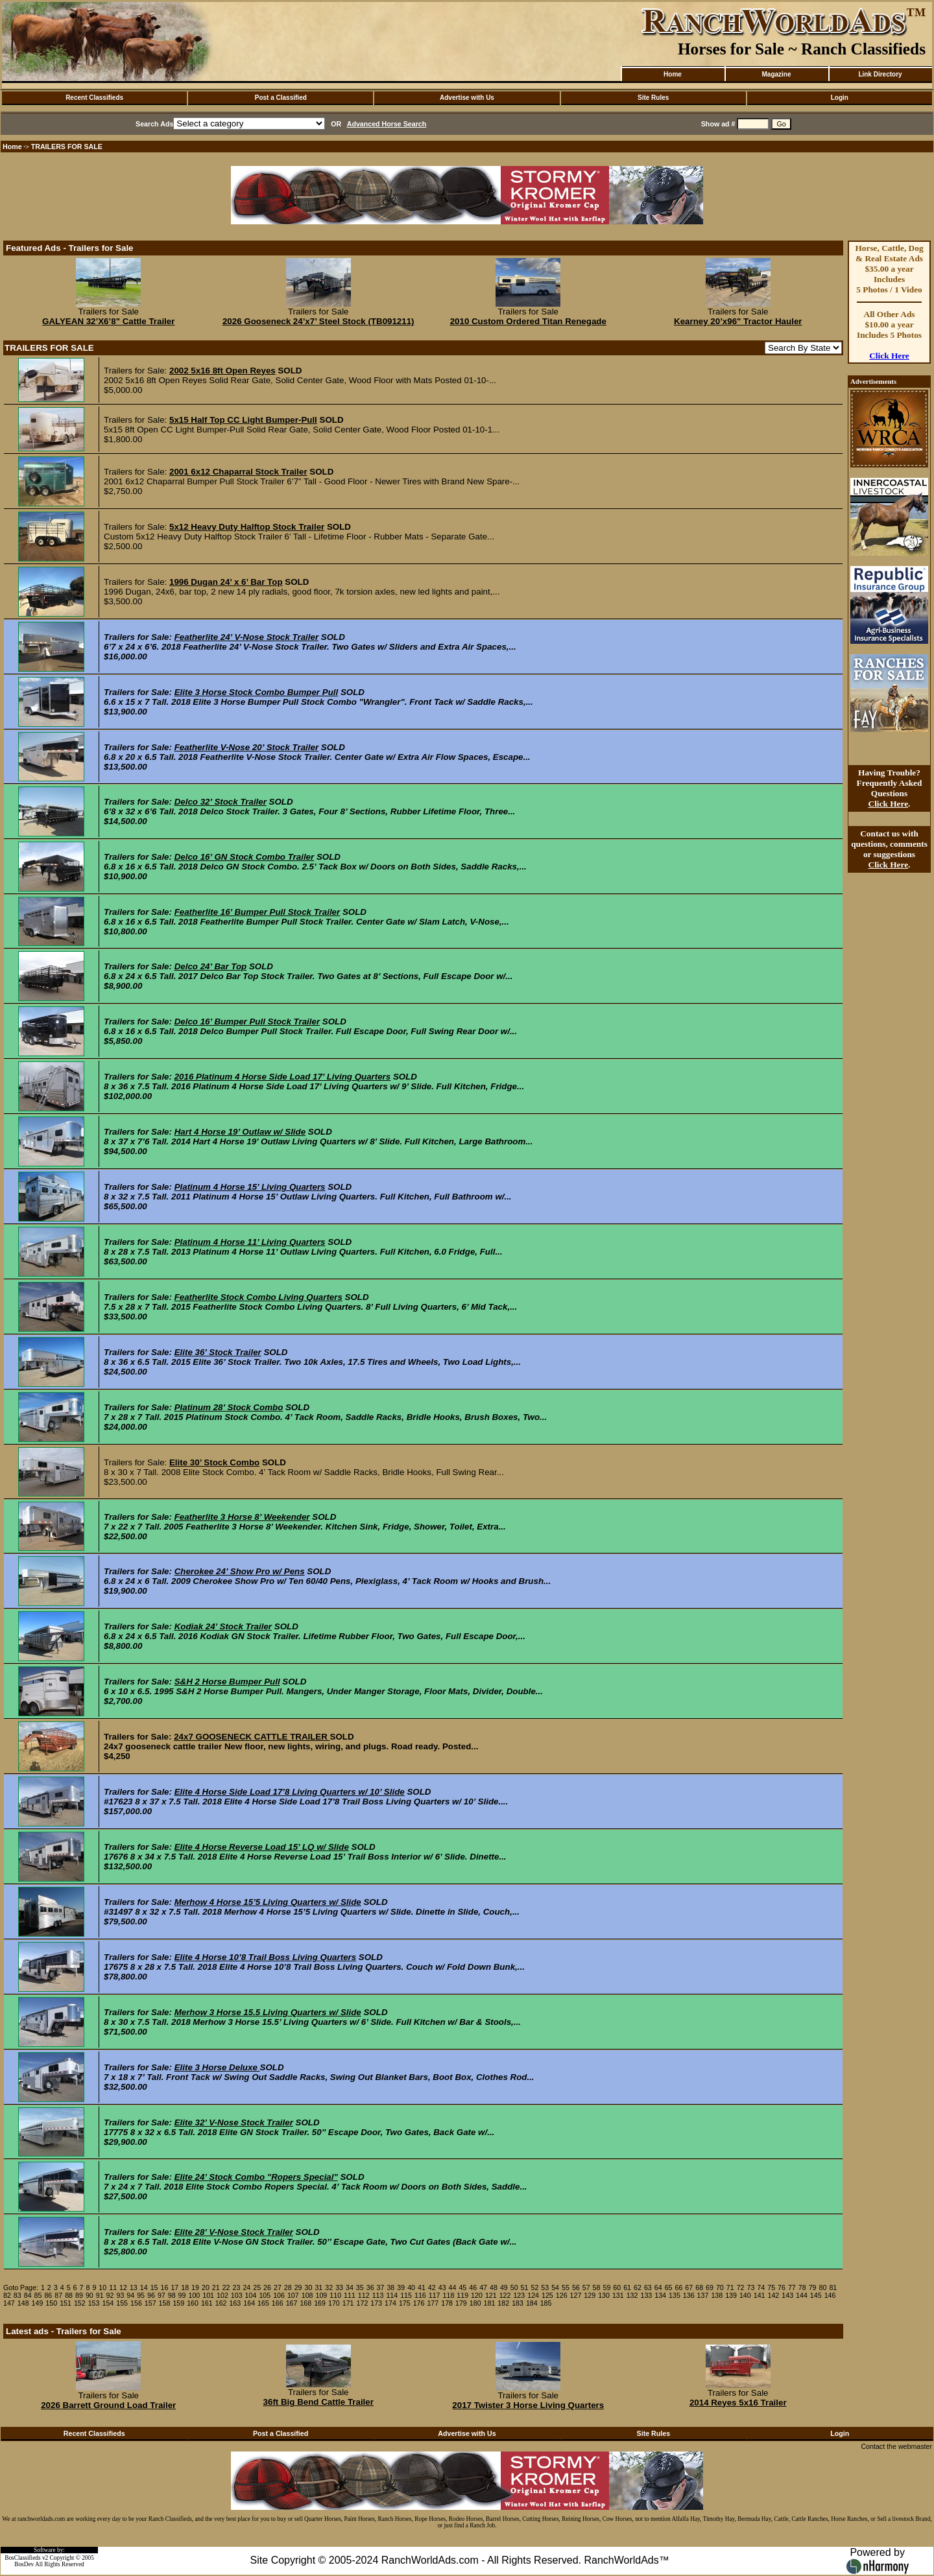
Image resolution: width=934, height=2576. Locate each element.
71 (730, 2287)
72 (741, 2287)
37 (381, 2287)
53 (545, 2287)
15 (154, 2287)
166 (277, 2303)
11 (113, 2287)
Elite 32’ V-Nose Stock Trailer (233, 2122)
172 (362, 2303)
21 (216, 2287)
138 (717, 2295)
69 (709, 2287)
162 (221, 2303)
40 (411, 2287)
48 (493, 2287)
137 (703, 2295)
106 (279, 2295)
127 (576, 2295)
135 (674, 2295)
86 (48, 2295)
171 (348, 2303)
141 (759, 2295)
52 (534, 2287)
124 (533, 2295)
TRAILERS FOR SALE (66, 146)
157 (150, 2303)
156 (136, 2303)
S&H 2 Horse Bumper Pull (227, 1681)
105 (264, 2295)
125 (547, 2295)
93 (120, 2295)
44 (453, 2287)
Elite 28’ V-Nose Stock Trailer (233, 2232)
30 (309, 2287)
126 (562, 2295)
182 (503, 2303)
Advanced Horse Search (387, 124)
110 (335, 2295)
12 (123, 2287)
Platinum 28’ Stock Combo (228, 1407)
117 (434, 2295)
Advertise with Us (467, 97)
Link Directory (880, 74)
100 (194, 2295)
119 (462, 2295)
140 (745, 2295)
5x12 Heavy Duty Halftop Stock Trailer (246, 527)
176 (419, 2303)
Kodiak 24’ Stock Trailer (223, 1626)
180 (475, 2303)
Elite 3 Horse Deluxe (217, 2067)
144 (802, 2295)
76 (781, 2287)
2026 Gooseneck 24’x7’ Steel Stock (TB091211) (318, 321)
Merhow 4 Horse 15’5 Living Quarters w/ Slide (267, 1902)
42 (432, 2287)
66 (678, 2287)
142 (774, 2295)
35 (360, 2287)
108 (307, 2295)
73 (751, 2287)
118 (449, 2295)
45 (462, 2287)
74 (761, 2287)
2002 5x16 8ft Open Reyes (222, 370)
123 (519, 2295)
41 (421, 2287)
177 (432, 2303)
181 (490, 2303)
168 (305, 2303)
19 (195, 2287)
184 (532, 2303)
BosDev (24, 2564)
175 (405, 2303)
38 (390, 2287)
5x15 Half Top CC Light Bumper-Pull (243, 420)
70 (720, 2287)
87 (58, 2295)
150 (51, 2303)
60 (617, 2287)
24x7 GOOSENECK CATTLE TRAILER (251, 1737)
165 (263, 2303)
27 (277, 2287)
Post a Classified (281, 97)
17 (174, 2287)
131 (618, 2295)
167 (292, 2303)
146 (830, 2295)
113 (378, 2295)
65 (669, 2287)
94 (130, 2295)
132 (632, 2295)
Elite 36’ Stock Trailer (217, 1352)
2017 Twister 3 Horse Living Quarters (528, 2405)
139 (731, 2295)
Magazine (776, 74)
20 (206, 2287)
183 (517, 2303)
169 (320, 2303)
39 (401, 2287)
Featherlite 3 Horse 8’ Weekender (242, 1517)
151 (65, 2303)
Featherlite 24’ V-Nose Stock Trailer (246, 637)
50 (514, 2287)
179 (461, 2303)
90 (89, 2295)
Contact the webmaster (896, 2446)
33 (339, 2287)
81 (833, 2287)
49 (504, 2287)
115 (406, 2295)
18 (185, 2287)
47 (483, 2287)
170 (334, 2303)
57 (586, 2287)
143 (787, 2295)
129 (589, 2295)
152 (80, 2303)
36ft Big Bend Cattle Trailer (318, 2402)
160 (192, 2303)
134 (660, 2295)
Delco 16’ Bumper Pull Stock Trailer (247, 1021)
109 (322, 2295)
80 (823, 2287)
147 (9, 2303)
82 (7, 2295)
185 (546, 2303)
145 (816, 2295)
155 (122, 2303)
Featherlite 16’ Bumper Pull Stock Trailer (257, 912)
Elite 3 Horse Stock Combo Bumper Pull (256, 692)
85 (38, 2295)
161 (207, 2303)
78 (802, 2287)
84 (28, 2295)
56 (576, 2287)
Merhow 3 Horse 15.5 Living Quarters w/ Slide (267, 2012)
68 (699, 2287)
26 (267, 2287)
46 (473, 2287)
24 (246, 2287)
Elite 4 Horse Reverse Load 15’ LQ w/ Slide (261, 1847)
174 (390, 2303)
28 (288, 2287)
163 (235, 2303)
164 (249, 2303)
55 (565, 2287)
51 (525, 2287)
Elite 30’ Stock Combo (214, 1462)
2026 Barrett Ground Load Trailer (108, 2405)
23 (237, 2287)
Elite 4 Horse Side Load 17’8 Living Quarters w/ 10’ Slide (289, 1792)
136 (689, 2295)
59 (606, 2287)
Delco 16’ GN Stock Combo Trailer (244, 857)
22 (226, 2287)
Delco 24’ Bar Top (210, 966)
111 (349, 2295)
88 (69, 2295)
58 (597, 2287)
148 (23, 2303)
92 (110, 2295)
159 (178, 2303)
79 (813, 2287)
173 (376, 2303)
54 (555, 2287)
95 (141, 2295)
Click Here (889, 355)
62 (637, 2287)
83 (17, 2295)
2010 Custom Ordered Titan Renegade (528, 321)
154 (108, 2303)
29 (298, 2287)
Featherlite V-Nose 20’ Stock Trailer (246, 747)
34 (349, 2287)
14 (144, 2287)
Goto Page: (20, 2287)
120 (477, 2295)
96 (151, 2295)
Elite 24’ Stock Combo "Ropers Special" (256, 2177)
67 (689, 2287)
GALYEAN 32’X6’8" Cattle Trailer (108, 321)
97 (161, 2295)
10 (102, 2287)
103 (237, 2295)
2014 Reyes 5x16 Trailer (738, 2402)
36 (370, 2287)
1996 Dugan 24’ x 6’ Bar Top (226, 582)
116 (420, 2295)
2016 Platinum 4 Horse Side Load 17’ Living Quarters (282, 1076)
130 (604, 2295)
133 (646, 2295)
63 (648, 2287)
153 (94, 2303)
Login (839, 97)
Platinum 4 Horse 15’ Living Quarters (250, 1187)
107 (293, 2295)
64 (658, 2287)
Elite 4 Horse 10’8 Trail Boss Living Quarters (265, 1957)
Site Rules (653, 97)
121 (491, 2295)
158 (165, 2303)
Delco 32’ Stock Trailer (220, 802)
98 (172, 2295)
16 (165, 2287)
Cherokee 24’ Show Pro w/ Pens (239, 1571)
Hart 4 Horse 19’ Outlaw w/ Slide (239, 1132)
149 (37, 2303)
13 (134, 2287)
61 (627, 2287)
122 (505, 2295)
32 (329, 2287)
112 (364, 2295)
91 (100, 2295)
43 (442, 2287)
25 (257, 2287)
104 (251, 2295)
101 (208, 2295)
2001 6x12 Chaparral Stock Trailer (238, 472)
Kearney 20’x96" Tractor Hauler (738, 321)
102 (222, 2295)
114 (392, 2295)
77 (792, 2287)
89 (79, 2295)
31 (318, 2287)
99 (182, 2295)
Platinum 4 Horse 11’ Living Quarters (250, 1242)
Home (673, 74)
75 (771, 2287)
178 (447, 2303)
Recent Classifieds (94, 97)
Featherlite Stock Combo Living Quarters (258, 1297)
